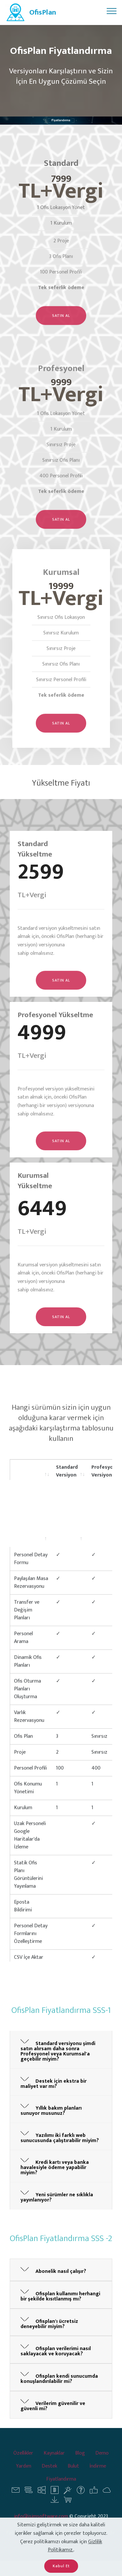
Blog (80, 2460)
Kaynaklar (54, 2460)
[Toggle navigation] (112, 11)
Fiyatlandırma (61, 2486)
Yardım (23, 2473)
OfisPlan (42, 12)
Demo (102, 2460)
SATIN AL (61, 327)
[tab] (61, 2049)
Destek (49, 2473)
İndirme (97, 2473)
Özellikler (23, 2460)
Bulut (73, 2473)
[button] (61, 2049)
